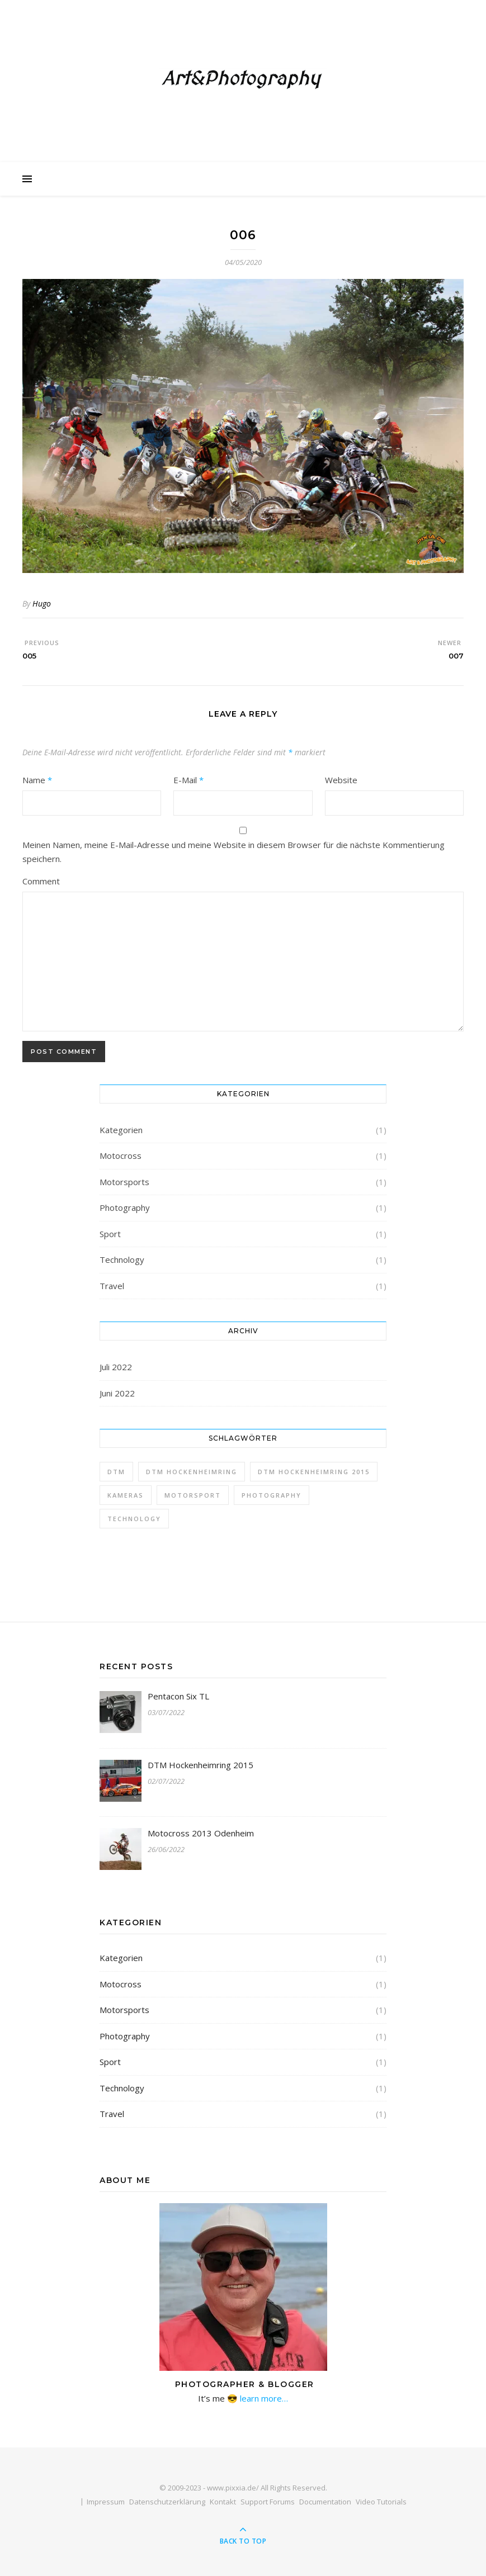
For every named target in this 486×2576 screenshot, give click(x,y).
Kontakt (223, 2502)
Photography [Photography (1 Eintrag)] (271, 1495)
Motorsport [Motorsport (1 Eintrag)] (192, 1495)
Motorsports (124, 1181)
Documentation (325, 2502)
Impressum (106, 2502)
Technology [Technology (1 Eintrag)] (134, 1518)
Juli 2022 (116, 1366)
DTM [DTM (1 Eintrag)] (116, 1471)
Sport (110, 1233)
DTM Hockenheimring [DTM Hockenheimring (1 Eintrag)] (191, 1471)
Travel (112, 1285)
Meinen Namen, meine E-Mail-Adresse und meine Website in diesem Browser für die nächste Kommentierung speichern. (233, 851)
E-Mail (188, 779)
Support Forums (267, 2502)
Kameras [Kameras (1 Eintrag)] (125, 1495)
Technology (122, 1259)
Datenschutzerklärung (167, 2502)
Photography (125, 1207)
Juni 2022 (117, 1393)
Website (341, 779)
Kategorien (121, 1129)
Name (37, 779)
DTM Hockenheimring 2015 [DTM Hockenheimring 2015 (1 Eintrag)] (314, 1471)
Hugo (41, 603)
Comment (41, 881)
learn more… (263, 2398)
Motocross (120, 1155)
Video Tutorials (381, 2502)
